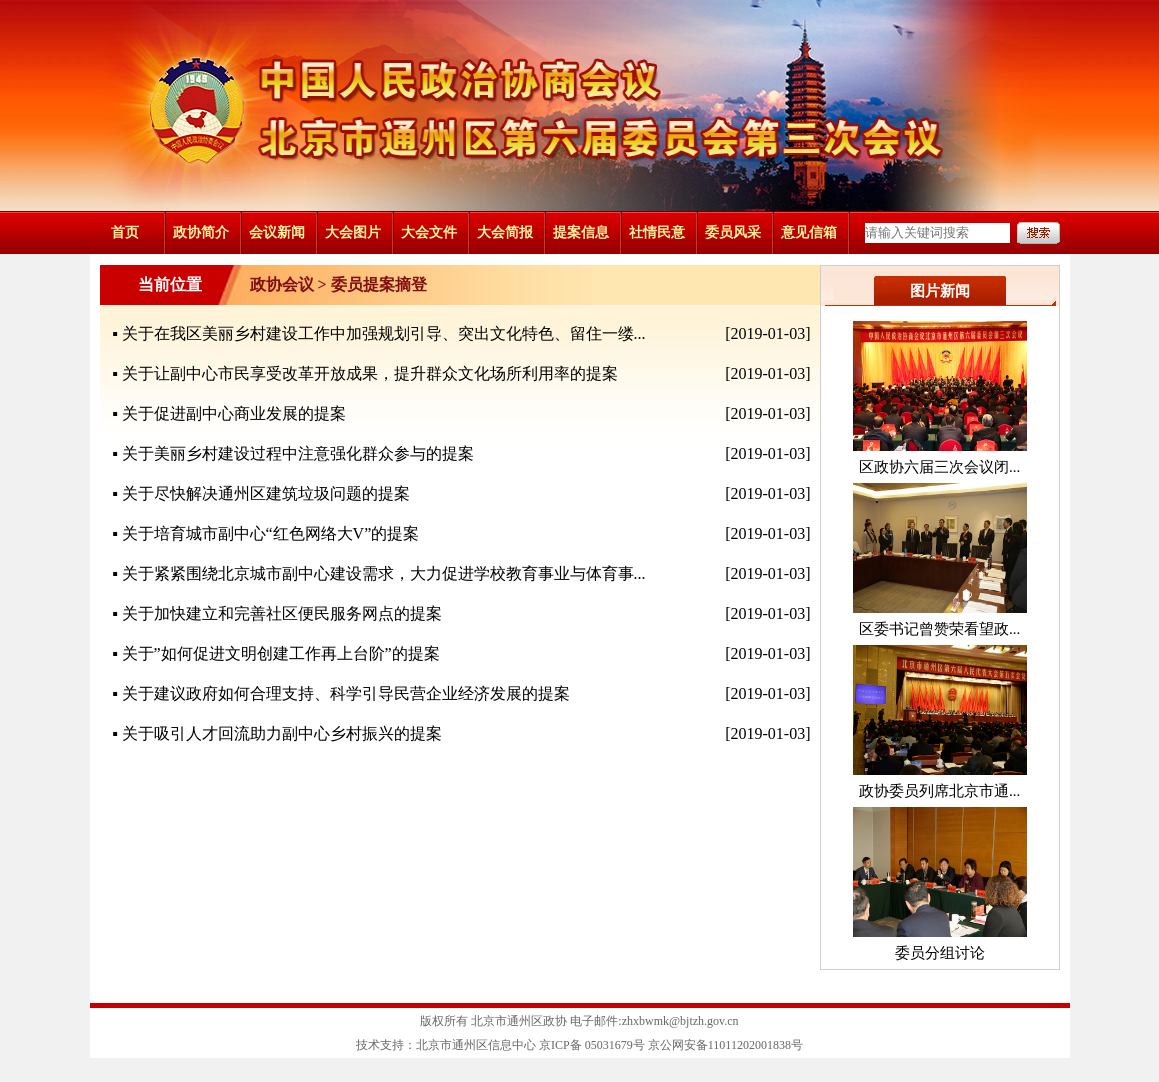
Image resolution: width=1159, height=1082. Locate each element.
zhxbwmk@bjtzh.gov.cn (680, 1021)
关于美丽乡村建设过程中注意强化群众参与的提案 (298, 453)
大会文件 (429, 232)
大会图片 (353, 232)
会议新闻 (277, 232)
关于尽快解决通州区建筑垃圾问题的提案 (266, 493)
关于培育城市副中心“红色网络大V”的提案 (271, 533)
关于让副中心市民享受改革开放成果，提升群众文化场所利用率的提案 (370, 373)
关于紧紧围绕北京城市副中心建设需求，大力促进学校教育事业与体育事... (384, 573)
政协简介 (201, 232)
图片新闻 (940, 291)
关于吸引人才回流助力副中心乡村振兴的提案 (282, 733)
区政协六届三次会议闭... (939, 467)
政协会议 (282, 284)
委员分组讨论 (940, 953)
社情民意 (657, 232)
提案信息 (581, 232)
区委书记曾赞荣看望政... (939, 629)
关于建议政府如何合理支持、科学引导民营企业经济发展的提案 (346, 693)
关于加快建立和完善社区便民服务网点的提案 (282, 613)
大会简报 (505, 232)
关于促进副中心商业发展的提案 (234, 413)
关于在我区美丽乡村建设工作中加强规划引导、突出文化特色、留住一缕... (384, 333)
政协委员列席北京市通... (939, 791)
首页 (125, 232)
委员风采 (733, 232)
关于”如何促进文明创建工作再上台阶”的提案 (281, 653)
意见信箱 (809, 232)
